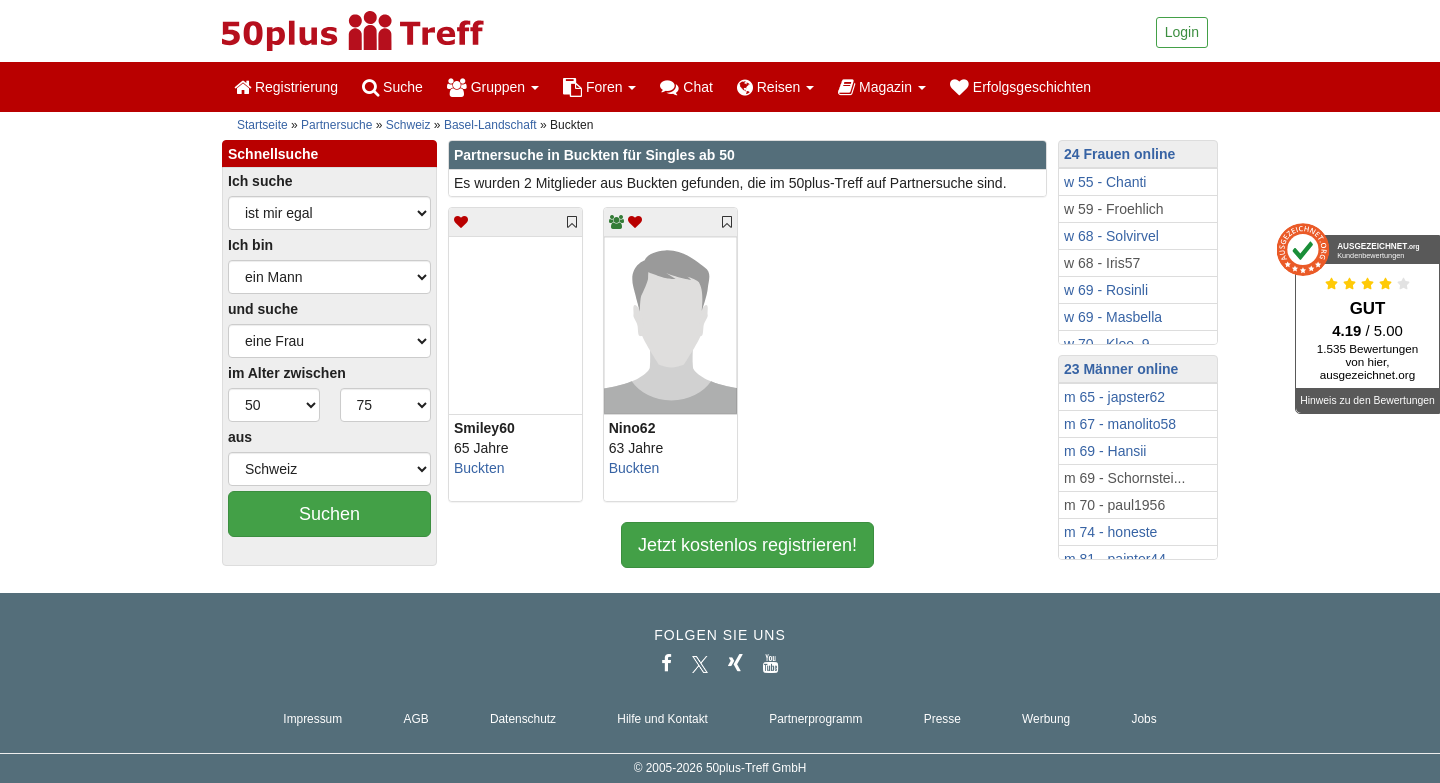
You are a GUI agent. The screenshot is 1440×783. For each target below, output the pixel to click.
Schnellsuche (273, 154)
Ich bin (250, 245)
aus (240, 437)
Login (1182, 32)
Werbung (1046, 719)
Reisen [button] (775, 87)
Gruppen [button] (493, 87)
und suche (263, 309)
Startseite (262, 125)
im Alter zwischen (287, 373)
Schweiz (408, 125)
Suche (392, 87)
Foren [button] (599, 87)
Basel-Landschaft (490, 125)
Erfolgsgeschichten (1020, 87)
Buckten (479, 468)
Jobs (1143, 719)
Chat (686, 87)
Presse (942, 719)
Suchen (329, 514)
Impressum (312, 719)
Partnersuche (336, 125)
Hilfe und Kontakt (662, 719)
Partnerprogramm (815, 719)
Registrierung (286, 87)
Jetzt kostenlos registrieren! (747, 545)
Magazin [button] (882, 87)
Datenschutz (523, 719)
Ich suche (260, 181)
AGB (415, 719)
